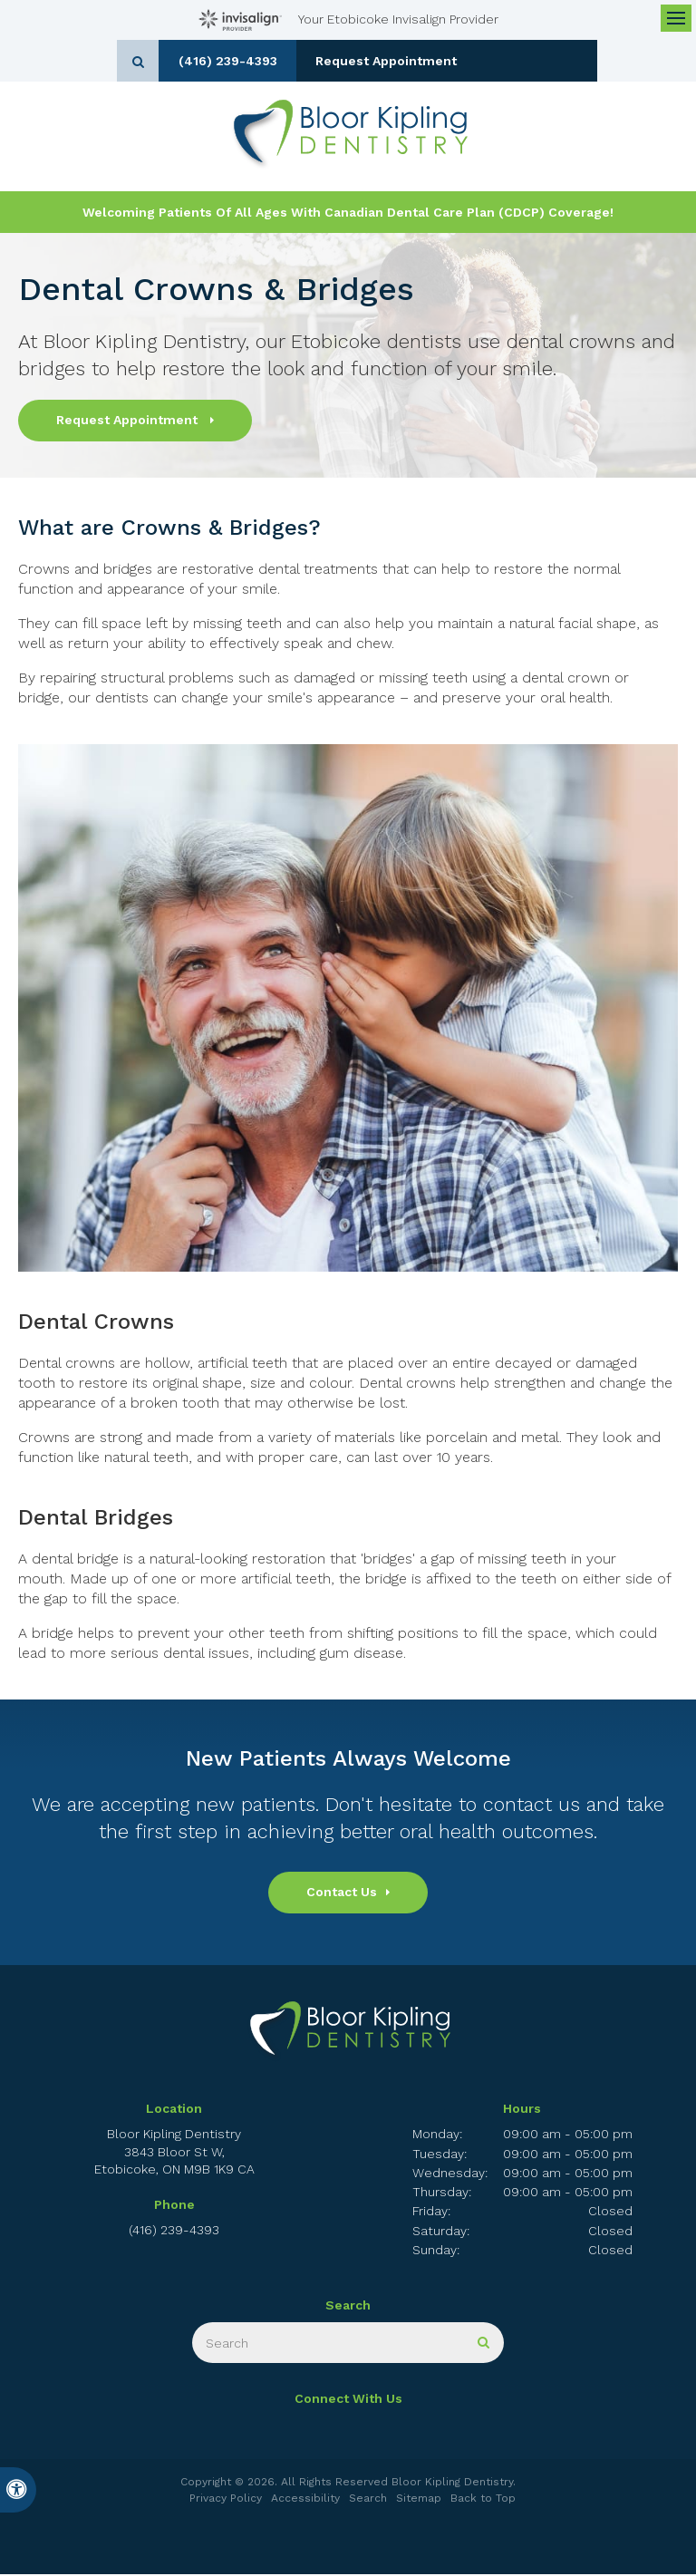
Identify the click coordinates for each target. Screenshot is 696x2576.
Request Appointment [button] (452, 60)
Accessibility (305, 2500)
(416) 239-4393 (283, 60)
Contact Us (341, 1894)
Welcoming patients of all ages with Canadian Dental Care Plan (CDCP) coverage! (348, 214)
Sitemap (418, 2500)
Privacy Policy (225, 2500)
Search (368, 2500)
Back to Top (483, 2500)
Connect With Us (348, 2401)
